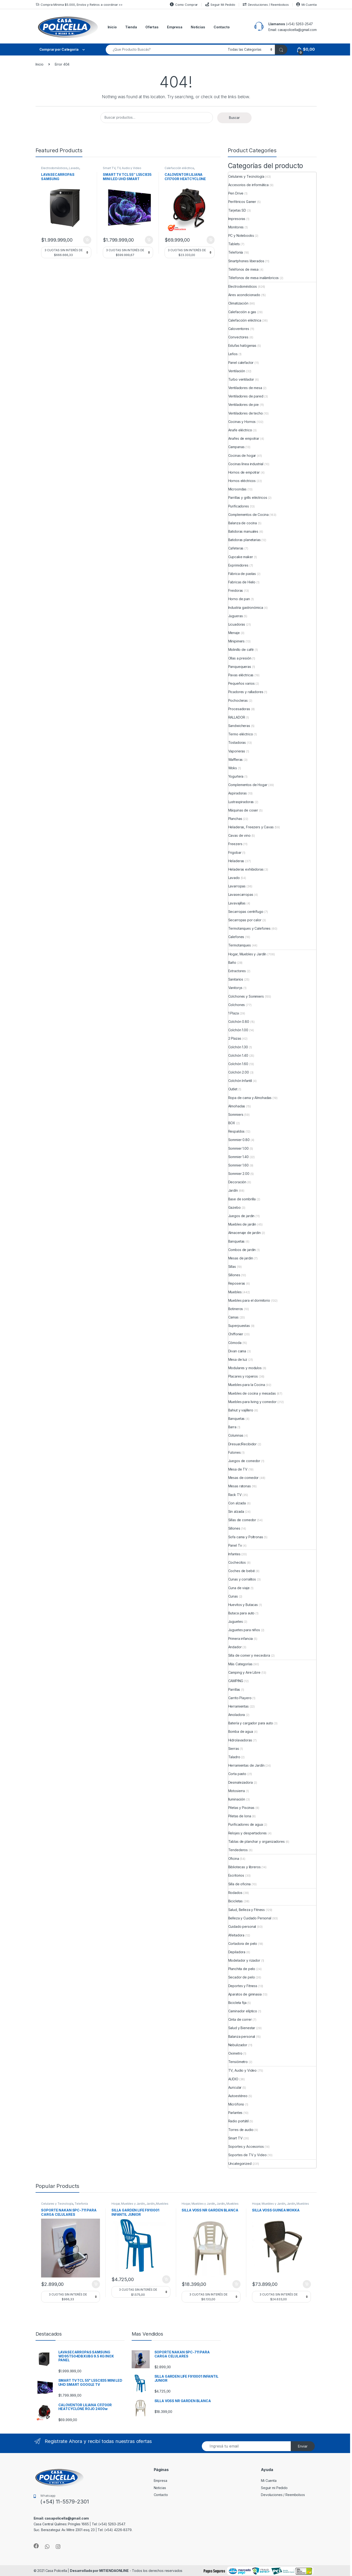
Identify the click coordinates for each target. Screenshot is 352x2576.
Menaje (234, 633)
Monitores (236, 227)
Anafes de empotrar (243, 438)
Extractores (237, 971)
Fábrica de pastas (242, 574)
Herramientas (238, 1706)
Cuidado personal (242, 1926)
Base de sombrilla (242, 1199)
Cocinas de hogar (242, 455)
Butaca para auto (241, 1613)
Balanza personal (241, 2036)
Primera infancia (240, 1638)
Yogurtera (236, 776)
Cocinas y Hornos (242, 422)
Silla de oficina (239, 1884)
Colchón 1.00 (238, 1030)
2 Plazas (234, 1038)
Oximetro (235, 2053)
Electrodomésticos (54, 168)
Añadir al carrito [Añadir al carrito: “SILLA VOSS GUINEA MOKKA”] (307, 2284)
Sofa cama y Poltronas (245, 1537)
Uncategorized (240, 2163)
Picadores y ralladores (245, 692)
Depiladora (237, 1952)
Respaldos (236, 1131)
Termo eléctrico (240, 734)
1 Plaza (233, 1013)
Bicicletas (235, 1901)
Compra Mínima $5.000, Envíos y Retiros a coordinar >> (79, 5)
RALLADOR (236, 717)
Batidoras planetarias (244, 540)
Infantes (234, 1554)
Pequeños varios (241, 683)
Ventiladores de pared (245, 396)
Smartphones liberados (246, 261)
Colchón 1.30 (238, 1047)
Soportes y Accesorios (246, 2146)
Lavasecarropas (240, 894)
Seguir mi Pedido (274, 2488)
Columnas (235, 1435)
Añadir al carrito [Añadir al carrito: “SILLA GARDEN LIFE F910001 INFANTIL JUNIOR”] (166, 2279)
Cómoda (234, 1343)
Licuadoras (236, 624)
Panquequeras (239, 667)
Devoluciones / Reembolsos (266, 4)
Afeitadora (236, 1935)
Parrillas (234, 1689)
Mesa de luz (237, 1359)
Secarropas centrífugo (245, 912)
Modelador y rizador (244, 1960)
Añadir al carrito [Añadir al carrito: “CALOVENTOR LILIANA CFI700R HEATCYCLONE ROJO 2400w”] (211, 240)
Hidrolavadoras (240, 1740)
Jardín (233, 1190)
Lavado (74, 168)
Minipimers (236, 641)
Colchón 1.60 (238, 1064)
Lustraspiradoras (241, 802)
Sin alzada (236, 1511)
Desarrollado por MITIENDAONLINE (99, 2571)
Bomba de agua (240, 1731)
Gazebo (234, 1207)
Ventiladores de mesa (245, 388)
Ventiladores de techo (245, 413)
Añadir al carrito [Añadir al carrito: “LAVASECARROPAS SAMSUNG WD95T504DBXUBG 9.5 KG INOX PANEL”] (87, 240)
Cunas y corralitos (242, 1579)
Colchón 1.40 (238, 1055)
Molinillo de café (241, 649)
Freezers (235, 844)
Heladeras (236, 861)
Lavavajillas (237, 903)
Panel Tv (235, 1545)
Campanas (236, 447)
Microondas (237, 489)
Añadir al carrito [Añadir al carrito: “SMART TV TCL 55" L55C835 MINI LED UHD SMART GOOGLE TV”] (149, 240)
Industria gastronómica (245, 607)
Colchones (236, 1005)
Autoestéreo (237, 2096)
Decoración (237, 1182)
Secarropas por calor (244, 920)
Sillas (232, 1266)
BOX (231, 1123)
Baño (232, 962)
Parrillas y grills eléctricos (247, 497)
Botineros (235, 1309)
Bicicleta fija (237, 2003)
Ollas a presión (239, 658)
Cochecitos (237, 1562)
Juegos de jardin (241, 1216)
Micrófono (236, 2104)
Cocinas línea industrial (246, 464)
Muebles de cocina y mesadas (252, 1393)
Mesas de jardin (240, 1258)
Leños (233, 354)
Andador (235, 1647)
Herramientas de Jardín (246, 1765)
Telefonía (235, 252)
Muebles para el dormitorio (249, 1300)
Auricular (235, 2087)
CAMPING (235, 1681)
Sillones (234, 1275)
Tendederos (238, 1850)
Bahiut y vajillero (240, 1410)
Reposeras (236, 1283)
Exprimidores (238, 565)
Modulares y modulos (245, 1368)
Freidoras (235, 590)
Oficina (233, 1858)
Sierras (233, 1748)
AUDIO (233, 2079)
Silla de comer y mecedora (249, 1655)
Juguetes (235, 1621)
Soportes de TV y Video (247, 2155)
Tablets (234, 244)
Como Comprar (184, 4)
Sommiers (235, 1114)
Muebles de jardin (242, 1224)
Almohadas (236, 1106)
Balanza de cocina (242, 523)
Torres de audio (240, 2130)
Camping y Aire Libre (244, 1672)
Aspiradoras (237, 793)
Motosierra (236, 1791)
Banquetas (236, 1241)
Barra (232, 1427)
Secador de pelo (241, 1977)
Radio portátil (238, 2121)
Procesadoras (239, 709)
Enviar (303, 2446)
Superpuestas (239, 1326)
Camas (233, 1317)
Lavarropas (237, 886)
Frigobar (234, 852)
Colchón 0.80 (238, 1021)
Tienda (131, 27)
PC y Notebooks (241, 235)
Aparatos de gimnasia (245, 1994)
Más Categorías (240, 1664)
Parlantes (235, 2113)
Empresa (174, 27)
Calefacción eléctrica (179, 168)
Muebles (235, 1292)
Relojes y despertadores (247, 1833)
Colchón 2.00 (238, 1072)
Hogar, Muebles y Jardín (247, 954)
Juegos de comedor (244, 1461)
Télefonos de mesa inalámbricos (253, 278)
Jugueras (235, 616)
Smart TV (109, 168)
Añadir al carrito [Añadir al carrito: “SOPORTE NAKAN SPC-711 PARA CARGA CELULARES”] (96, 2284)
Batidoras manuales (243, 531)
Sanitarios (235, 979)
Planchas (235, 819)
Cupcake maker (240, 557)
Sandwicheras (239, 726)
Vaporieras (236, 751)
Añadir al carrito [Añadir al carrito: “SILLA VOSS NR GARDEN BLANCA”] (236, 2284)
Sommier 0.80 (239, 1140)
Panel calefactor (241, 362)
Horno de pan (239, 599)
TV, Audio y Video (129, 168)
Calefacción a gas (242, 312)
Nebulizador (237, 2045)
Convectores (238, 337)
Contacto (222, 27)
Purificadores (238, 506)
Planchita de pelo (241, 1969)
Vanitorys (235, 988)
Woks (232, 768)
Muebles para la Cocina (246, 1385)
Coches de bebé (241, 1571)
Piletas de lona (239, 1816)
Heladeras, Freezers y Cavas (251, 827)
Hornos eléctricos (242, 481)
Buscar (234, 118)
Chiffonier (235, 1334)
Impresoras (237, 219)
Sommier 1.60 (238, 1165)
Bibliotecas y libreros (244, 1867)
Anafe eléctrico (240, 430)
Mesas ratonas (239, 1486)
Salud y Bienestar (241, 2028)
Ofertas (152, 27)
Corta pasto (237, 1774)
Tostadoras (237, 742)
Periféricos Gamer (242, 202)
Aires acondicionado (244, 295)
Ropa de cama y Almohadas (250, 1098)
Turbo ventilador (241, 379)
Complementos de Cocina (248, 515)
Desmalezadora (240, 1782)
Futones (234, 1452)
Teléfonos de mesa (243, 269)
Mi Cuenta (306, 4)
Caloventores (238, 329)
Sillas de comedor (242, 1520)
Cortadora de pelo (242, 1943)
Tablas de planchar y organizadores (256, 1841)
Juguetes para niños (244, 1630)
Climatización (238, 303)
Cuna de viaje (239, 1588)
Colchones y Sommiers (246, 996)
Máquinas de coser (243, 810)
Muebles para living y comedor (252, 1402)
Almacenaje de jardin (244, 1233)
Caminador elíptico (242, 2011)
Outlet (232, 1089)
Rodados (235, 1893)
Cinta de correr (240, 2019)
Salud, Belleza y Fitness (246, 1910)
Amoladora (236, 1715)
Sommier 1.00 (238, 1148)
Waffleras (235, 759)
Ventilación (236, 371)
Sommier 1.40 (238, 1157)
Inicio (112, 27)
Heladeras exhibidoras (246, 869)
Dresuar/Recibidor (242, 1444)
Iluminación (236, 1799)
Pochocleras (238, 700)
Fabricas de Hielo (242, 582)
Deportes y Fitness (242, 1986)
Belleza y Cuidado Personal (249, 1918)
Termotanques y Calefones (249, 928)
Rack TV (235, 1495)
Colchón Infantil (240, 1081)
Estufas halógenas (242, 345)
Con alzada (237, 1503)
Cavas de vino (239, 835)
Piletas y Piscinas (241, 1808)
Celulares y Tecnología (246, 176)
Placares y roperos (243, 1376)
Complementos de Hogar (247, 785)
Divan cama (237, 1351)
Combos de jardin (242, 1250)
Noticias (198, 27)
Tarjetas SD (237, 210)
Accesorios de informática (248, 185)
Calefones (236, 937)
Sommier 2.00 (238, 1174)
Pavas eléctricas (241, 675)
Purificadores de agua (245, 1824)
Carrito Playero (240, 1698)
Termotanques (239, 945)
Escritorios (236, 1875)
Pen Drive (236, 193)
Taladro (234, 1757)
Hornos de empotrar (244, 472)
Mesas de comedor (243, 1478)
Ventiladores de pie (243, 405)
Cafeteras (236, 548)
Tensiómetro (238, 2062)
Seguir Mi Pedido (220, 4)
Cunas (233, 1596)
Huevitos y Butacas (243, 1605)
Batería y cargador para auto (250, 1723)
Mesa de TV (238, 1469)
